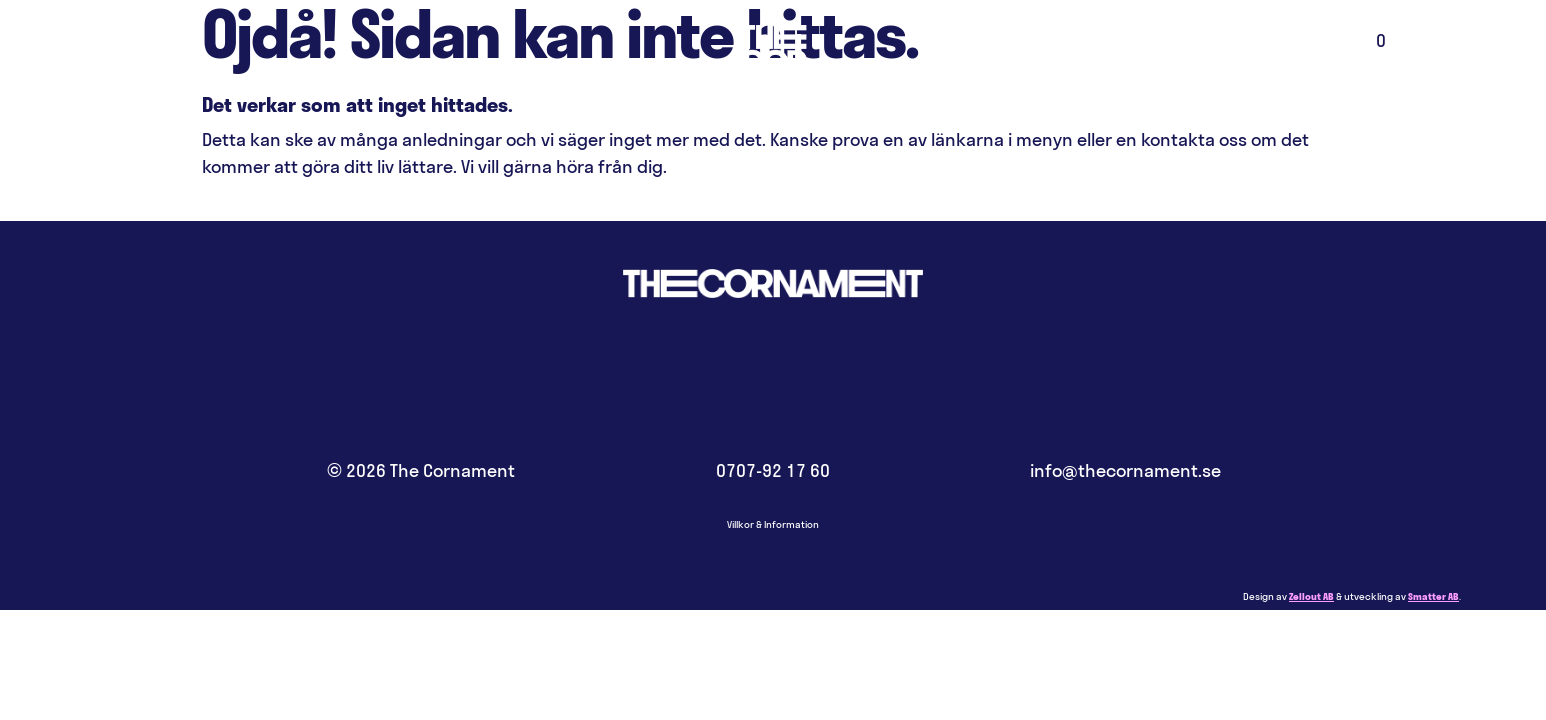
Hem (772, 75)
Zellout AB (1311, 596)
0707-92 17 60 (773, 470)
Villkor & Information (773, 524)
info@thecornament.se (1125, 470)
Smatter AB (1433, 596)
